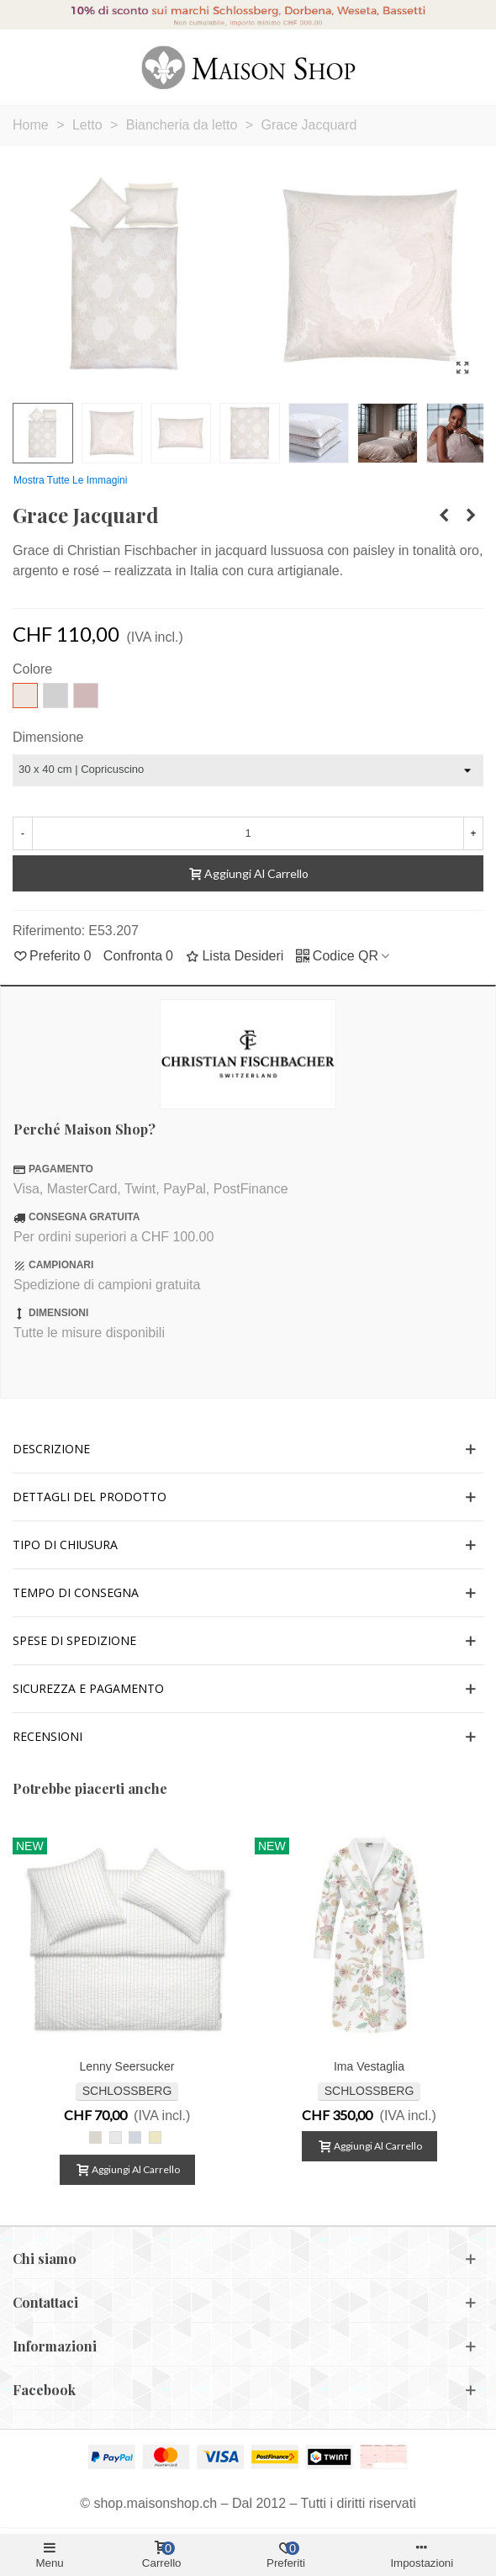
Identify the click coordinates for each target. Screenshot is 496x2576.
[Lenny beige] (95, 2137)
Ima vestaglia (369, 2066)
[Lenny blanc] (115, 2137)
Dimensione (48, 737)
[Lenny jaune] (155, 2137)
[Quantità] (248, 833)
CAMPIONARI (61, 1265)
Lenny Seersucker (127, 2066)
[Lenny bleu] (135, 2137)
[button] (248, 1449)
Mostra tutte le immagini (70, 480)
